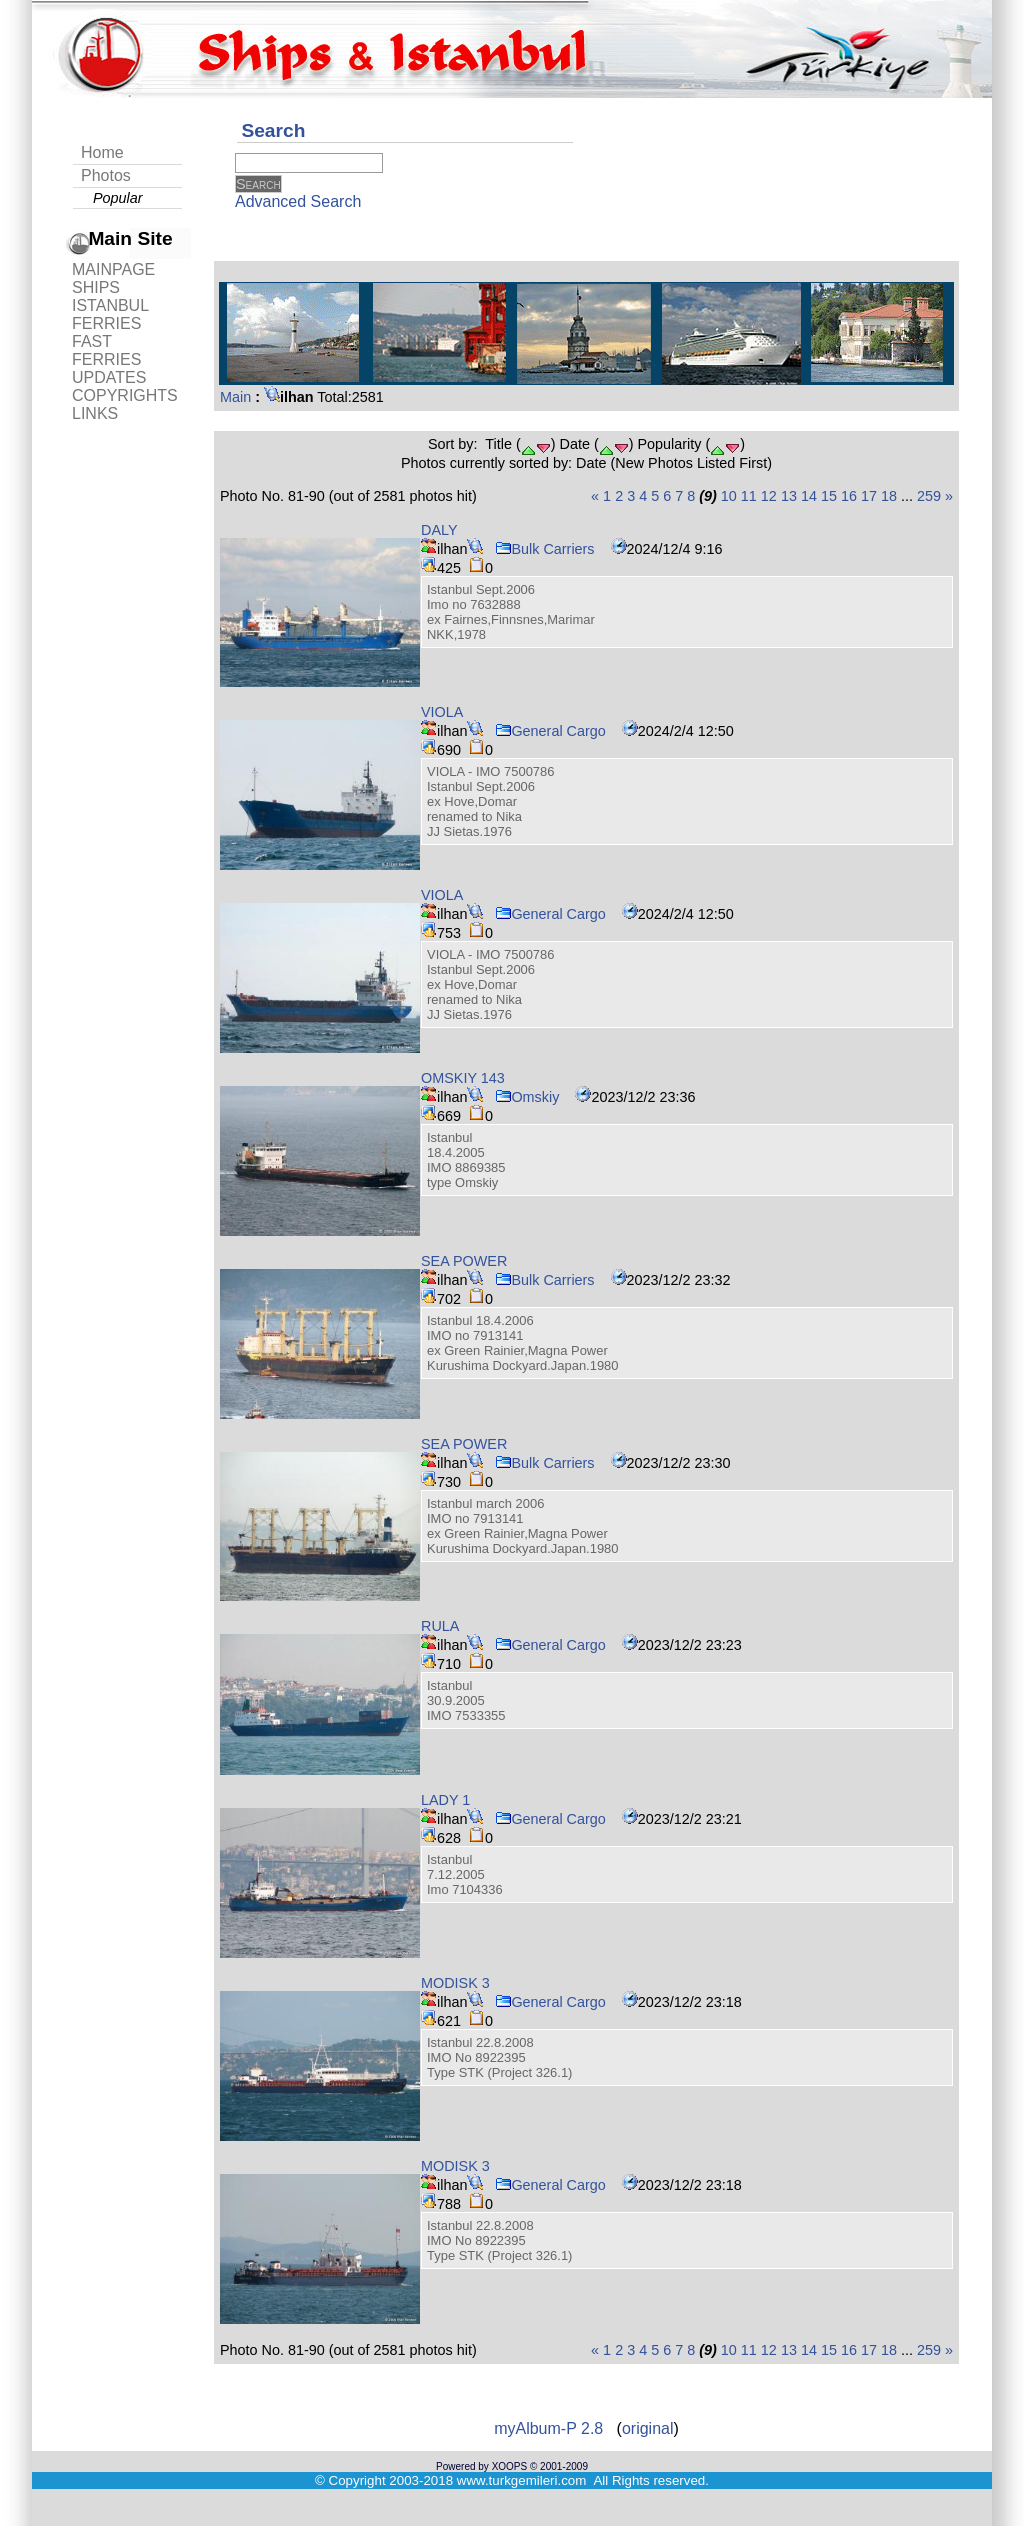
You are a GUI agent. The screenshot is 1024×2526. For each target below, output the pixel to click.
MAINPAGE (113, 269)
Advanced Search (298, 201)
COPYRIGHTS (125, 395)
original (648, 2428)
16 (849, 496)
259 (929, 496)
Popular (118, 198)
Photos (106, 175)
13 (789, 496)
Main (235, 397)
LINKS (95, 413)
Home (102, 152)
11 (749, 496)
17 (869, 496)
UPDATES (109, 377)
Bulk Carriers (544, 549)
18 (889, 496)
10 (729, 496)
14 (809, 496)
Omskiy (527, 1097)
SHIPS (96, 287)
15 (829, 496)
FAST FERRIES (106, 350)
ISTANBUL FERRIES (110, 314)
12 (769, 496)
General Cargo (550, 731)
